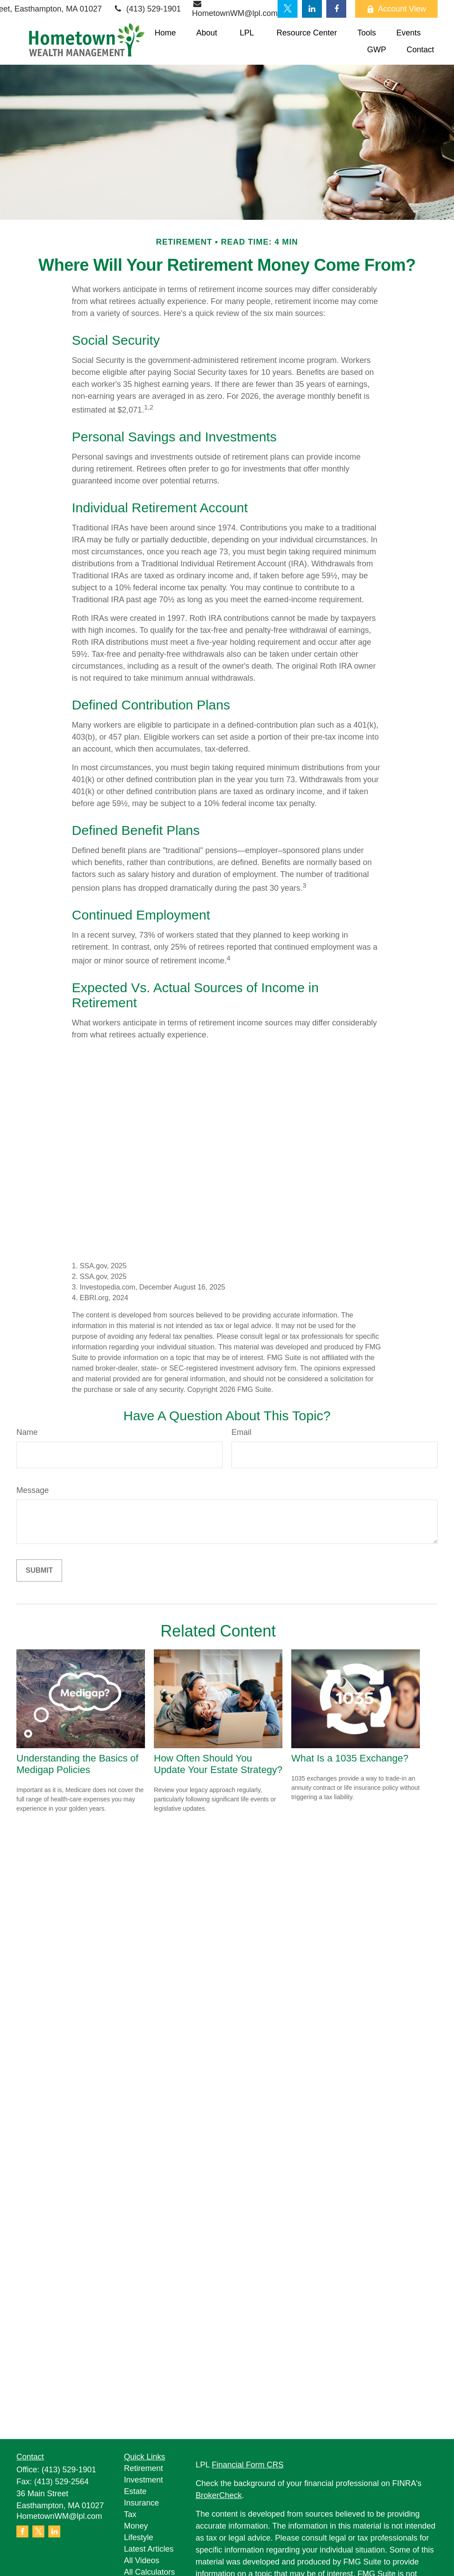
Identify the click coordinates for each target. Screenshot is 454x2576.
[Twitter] (287, 9)
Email (241, 1432)
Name (27, 1432)
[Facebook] (336, 9)
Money (136, 2525)
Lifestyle (138, 2537)
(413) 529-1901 (147, 8)
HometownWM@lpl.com (59, 2516)
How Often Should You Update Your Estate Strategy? (218, 1764)
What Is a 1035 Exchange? (349, 1758)
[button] (165, 32)
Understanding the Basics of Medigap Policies (77, 1764)
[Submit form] (39, 1570)
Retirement (143, 2468)
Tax (130, 2514)
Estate (135, 2491)
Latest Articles (149, 2549)
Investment (143, 2479)
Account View (396, 8)
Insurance (141, 2502)
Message (32, 1490)
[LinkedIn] (312, 9)
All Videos (142, 2560)
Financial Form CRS (248, 2464)
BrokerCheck (219, 2495)
